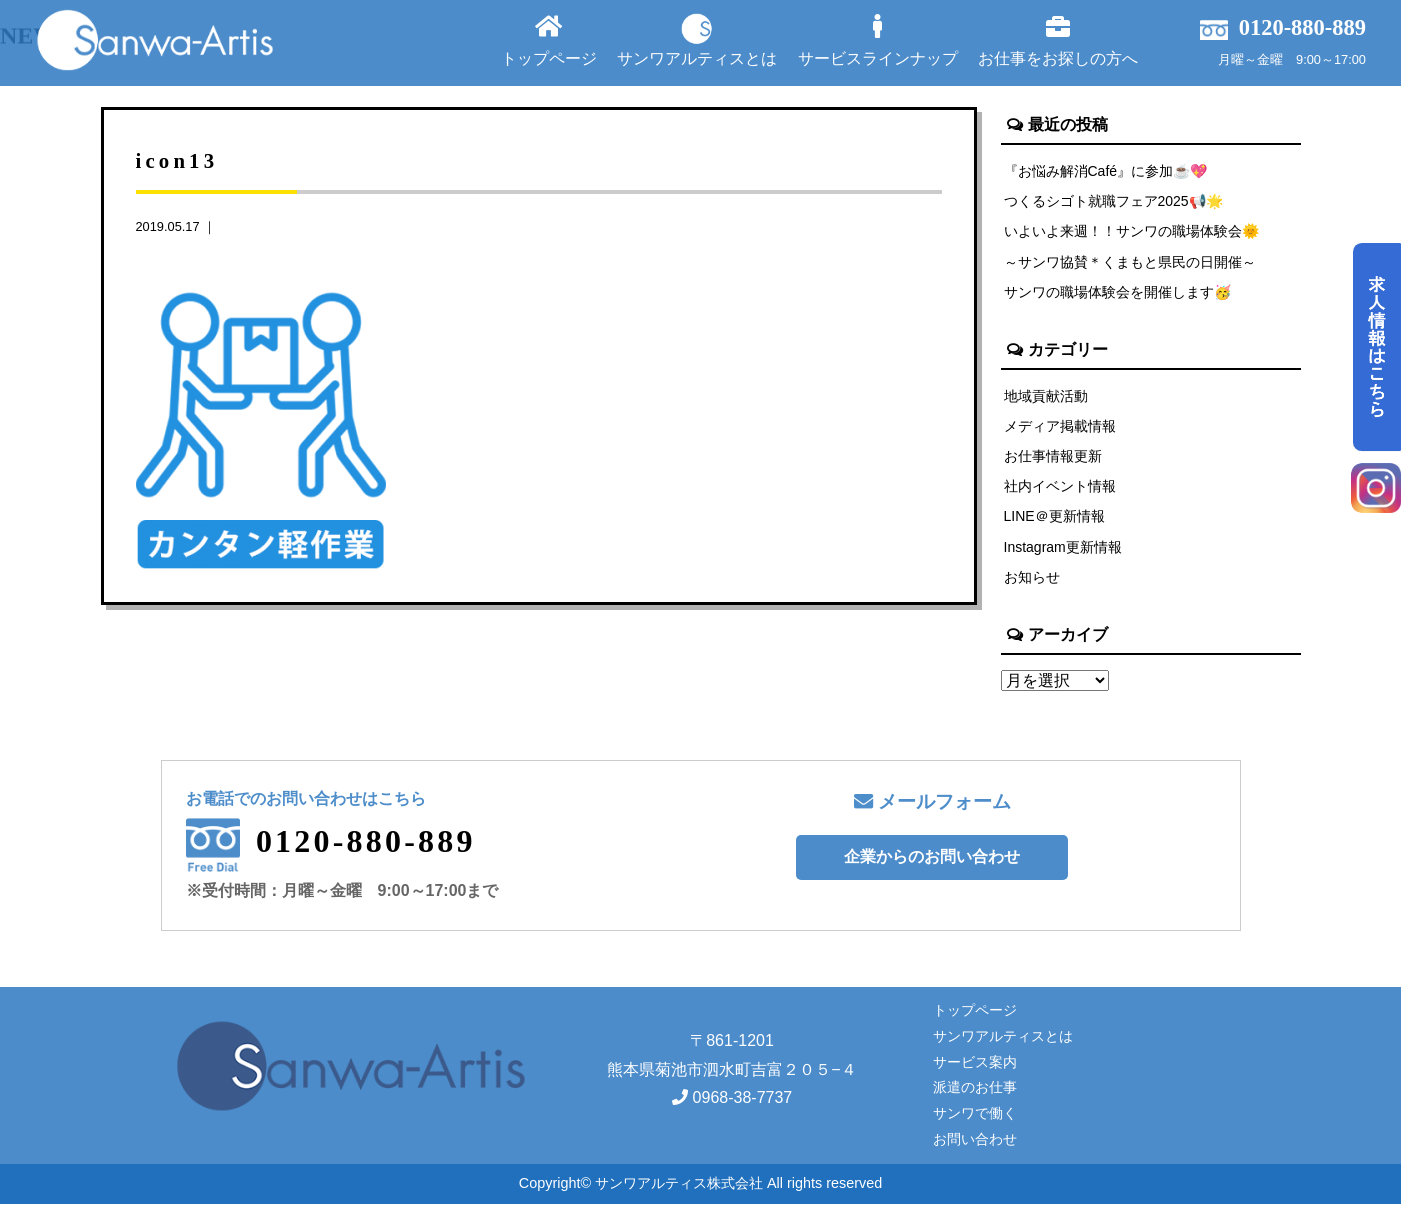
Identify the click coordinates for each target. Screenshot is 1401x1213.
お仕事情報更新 (1053, 461)
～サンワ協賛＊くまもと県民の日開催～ (1130, 264)
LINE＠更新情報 (1055, 523)
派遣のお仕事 (975, 1096)
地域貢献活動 (1046, 399)
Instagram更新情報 (1064, 554)
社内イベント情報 (1060, 492)
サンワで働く (975, 1122)
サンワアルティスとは (697, 40)
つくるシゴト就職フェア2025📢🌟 (1115, 202)
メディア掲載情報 (1060, 430)
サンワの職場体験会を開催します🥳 (1118, 295)
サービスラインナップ (878, 40)
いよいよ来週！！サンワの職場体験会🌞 (1132, 233)
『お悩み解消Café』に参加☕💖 (1107, 171)
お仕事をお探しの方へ (1058, 40)
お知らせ (1032, 585)
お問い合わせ (975, 1148)
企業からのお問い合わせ (932, 865)
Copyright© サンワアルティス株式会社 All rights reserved (700, 1192)
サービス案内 (975, 1070)
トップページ (549, 40)
